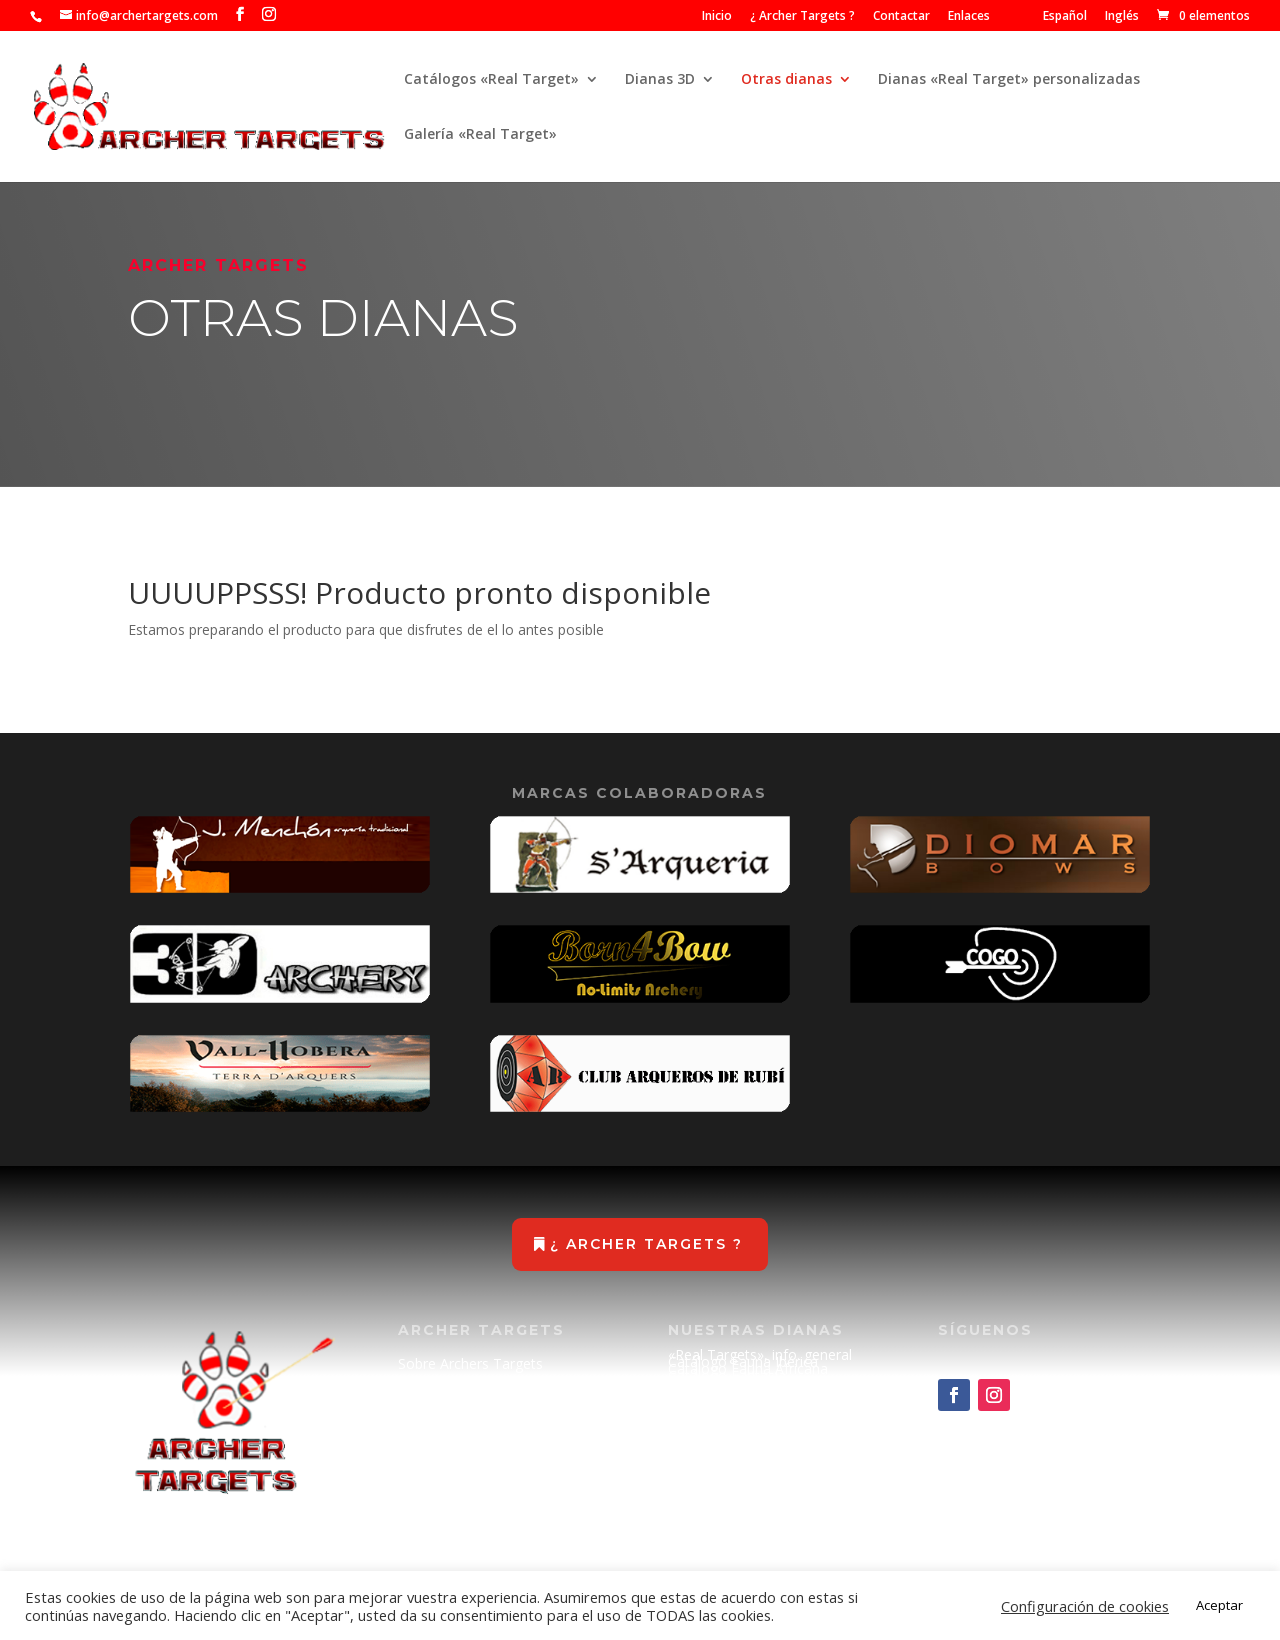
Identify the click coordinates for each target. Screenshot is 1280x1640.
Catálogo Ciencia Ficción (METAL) (747, 1393)
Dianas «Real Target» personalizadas (1009, 80)
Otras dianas (786, 80)
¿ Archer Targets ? (802, 17)
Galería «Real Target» (480, 135)
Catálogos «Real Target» (491, 80)
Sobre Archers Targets (470, 1363)
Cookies (424, 1520)
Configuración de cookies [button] (1085, 1606)
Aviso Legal (435, 1481)
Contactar (901, 17)
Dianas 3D (660, 80)
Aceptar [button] (1219, 1605)
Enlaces (969, 17)
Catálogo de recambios (743, 1410)
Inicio (717, 17)
